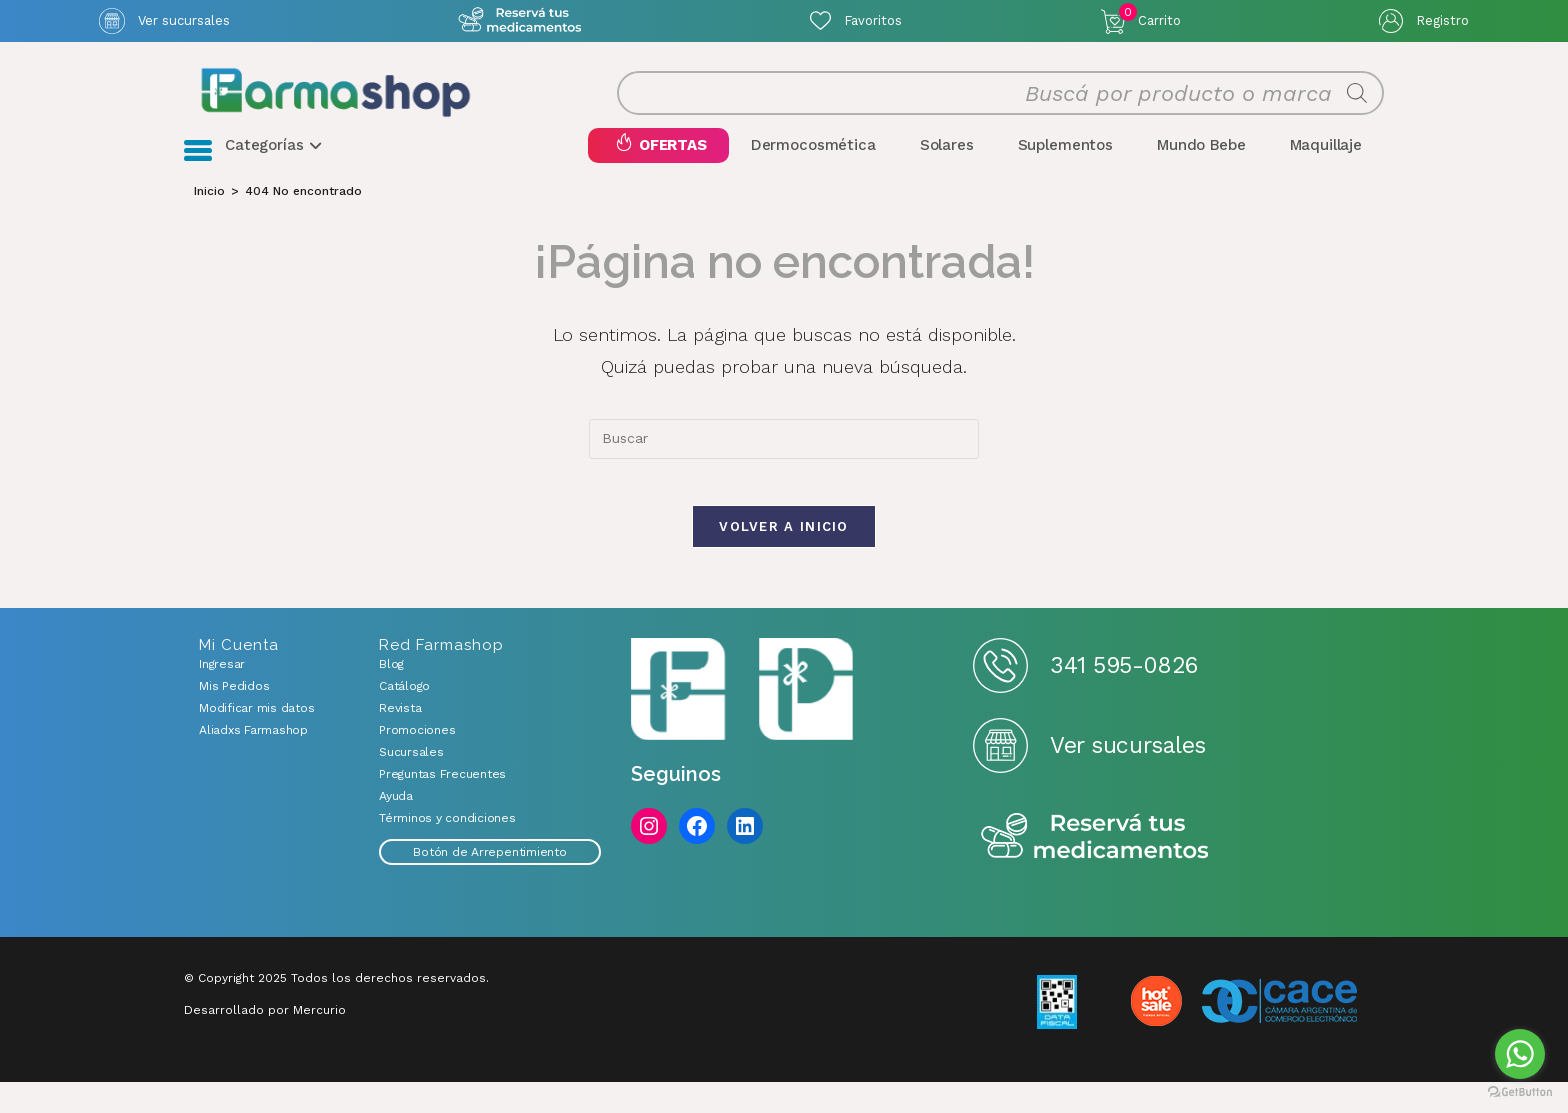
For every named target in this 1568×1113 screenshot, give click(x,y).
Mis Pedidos (234, 717)
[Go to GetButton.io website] (1520, 1092)
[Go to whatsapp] (1520, 1054)
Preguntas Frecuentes (442, 805)
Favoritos (873, 20)
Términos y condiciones (447, 849)
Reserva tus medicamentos (1095, 868)
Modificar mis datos (256, 739)
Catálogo (404, 717)
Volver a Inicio (784, 557)
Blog (391, 695)
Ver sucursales (184, 20)
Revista (400, 739)
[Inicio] (209, 208)
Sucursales (411, 783)
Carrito (1150, 16)
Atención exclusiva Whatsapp (520, 20)
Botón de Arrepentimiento (489, 883)
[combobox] (784, 456)
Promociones (417, 761)
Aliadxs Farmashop (253, 761)
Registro (1442, 20)
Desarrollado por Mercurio (265, 1041)
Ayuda (396, 827)
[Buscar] (1357, 102)
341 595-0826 (1123, 696)
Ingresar (222, 695)
